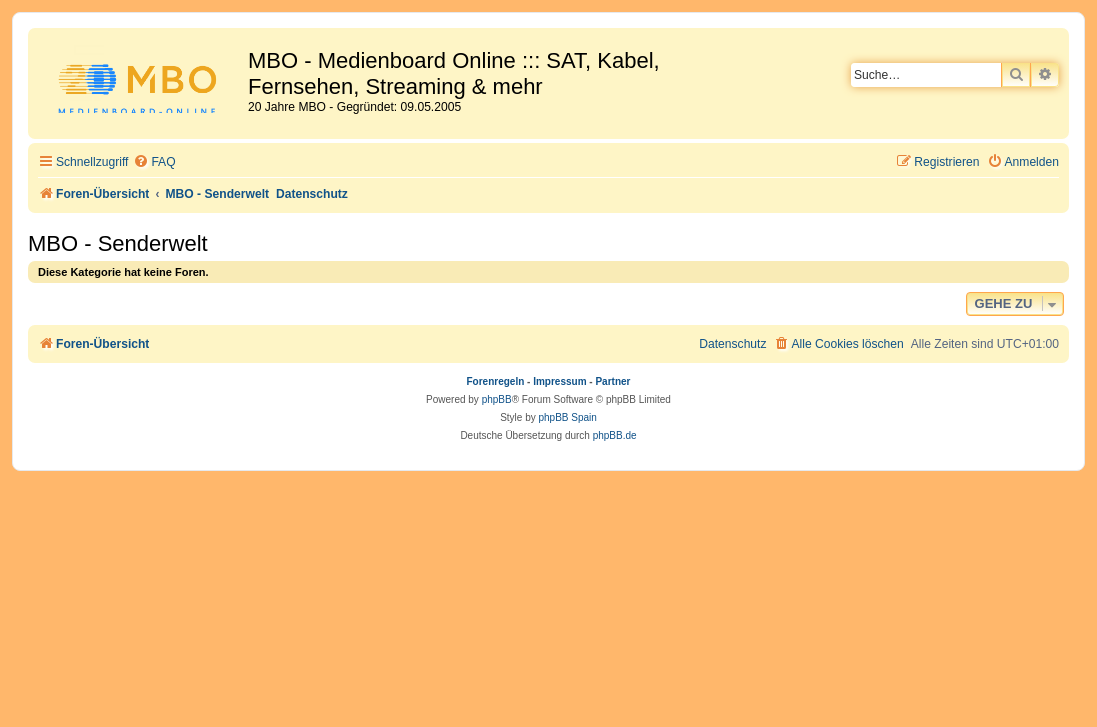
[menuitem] (154, 162)
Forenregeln (496, 381)
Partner (612, 381)
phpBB (497, 399)
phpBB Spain (567, 417)
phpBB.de (615, 435)
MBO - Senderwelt (118, 243)
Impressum (559, 381)
